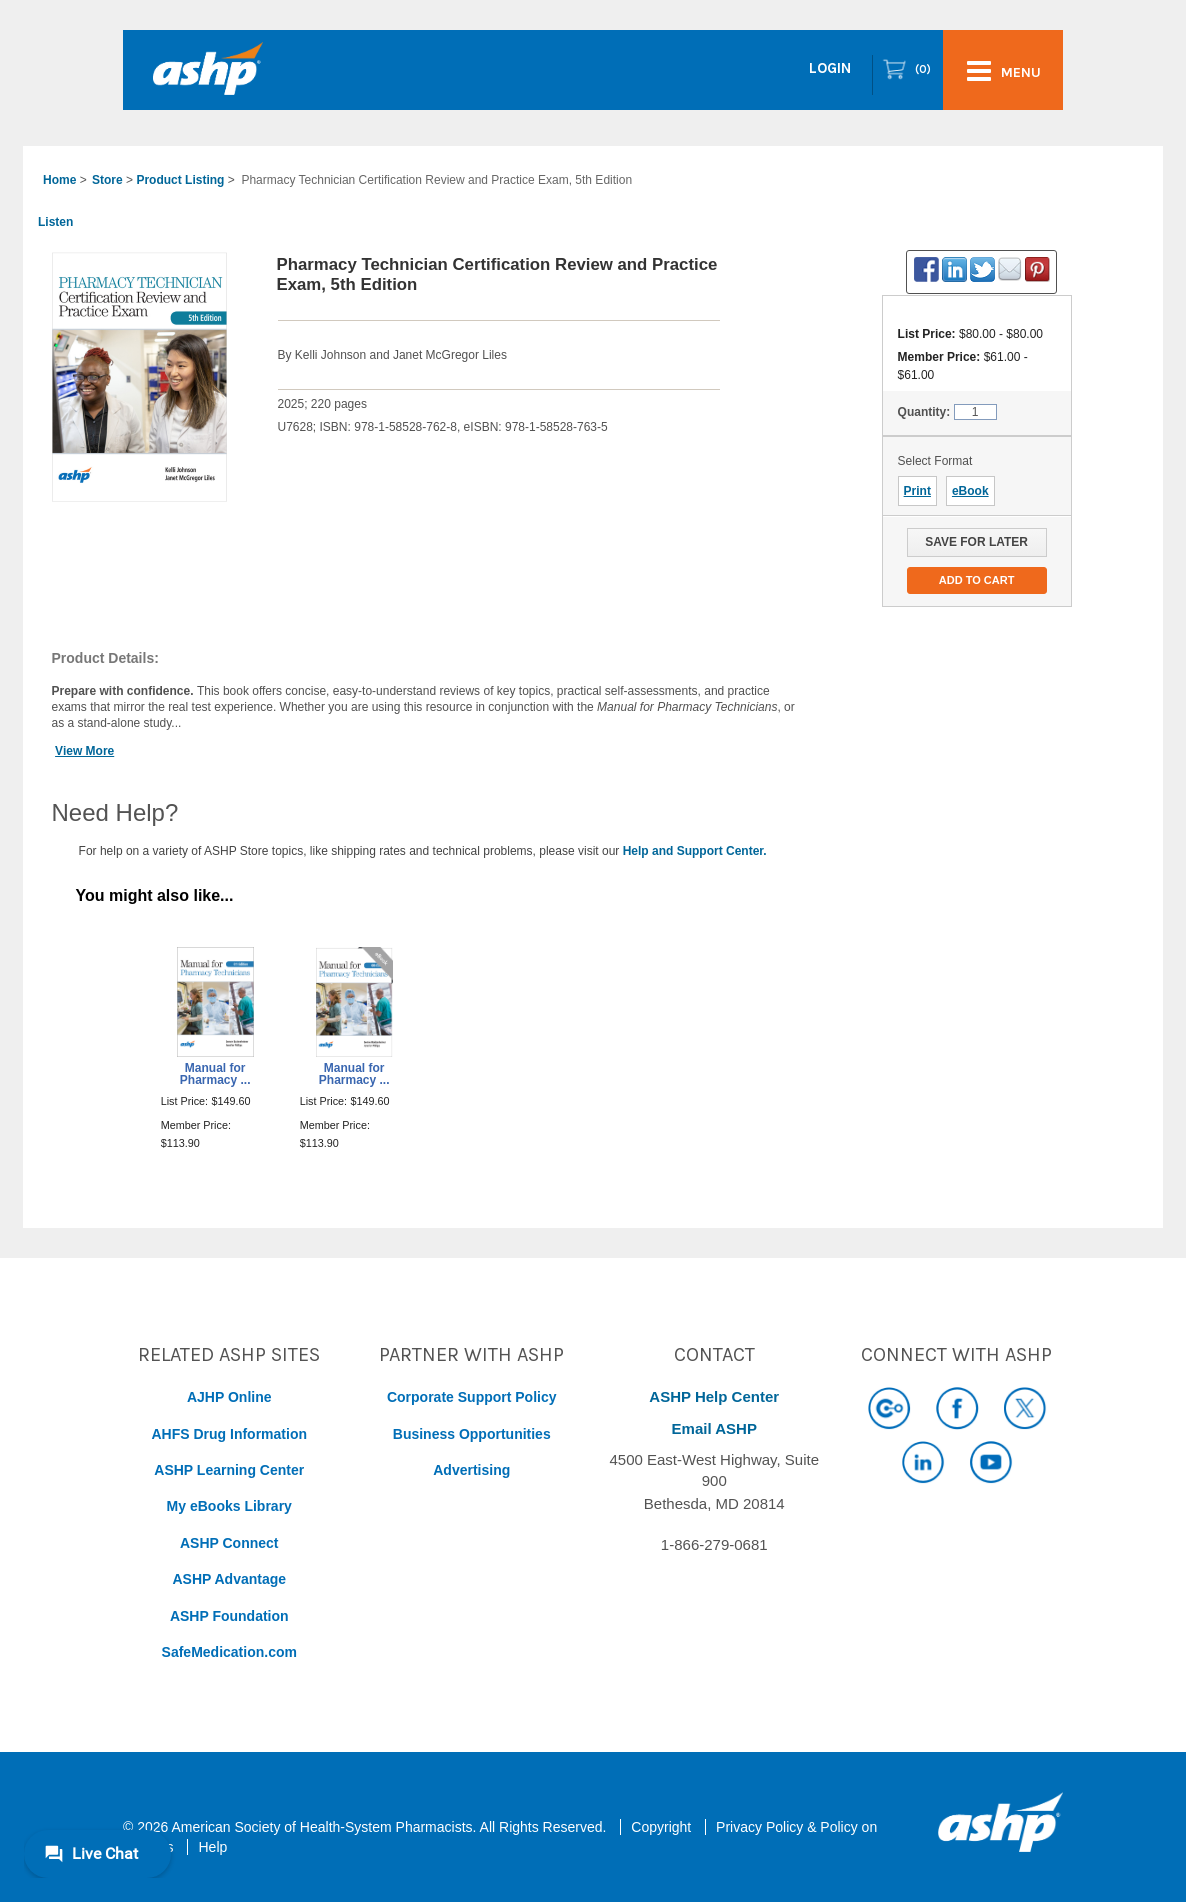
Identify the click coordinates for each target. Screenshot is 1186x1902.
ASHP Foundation (229, 1616)
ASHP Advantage (229, 1579)
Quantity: (924, 412)
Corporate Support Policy (472, 1397)
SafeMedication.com (229, 1652)
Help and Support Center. (695, 851)
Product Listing (180, 180)
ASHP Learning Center (229, 1470)
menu (1004, 71)
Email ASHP (714, 1428)
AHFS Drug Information (229, 1434)
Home (59, 180)
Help (212, 1847)
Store (107, 180)
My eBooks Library (229, 1506)
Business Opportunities (472, 1434)
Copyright (661, 1827)
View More (84, 751)
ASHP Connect (229, 1543)
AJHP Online (229, 1397)
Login (830, 68)
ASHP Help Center (714, 1396)
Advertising (471, 1470)
